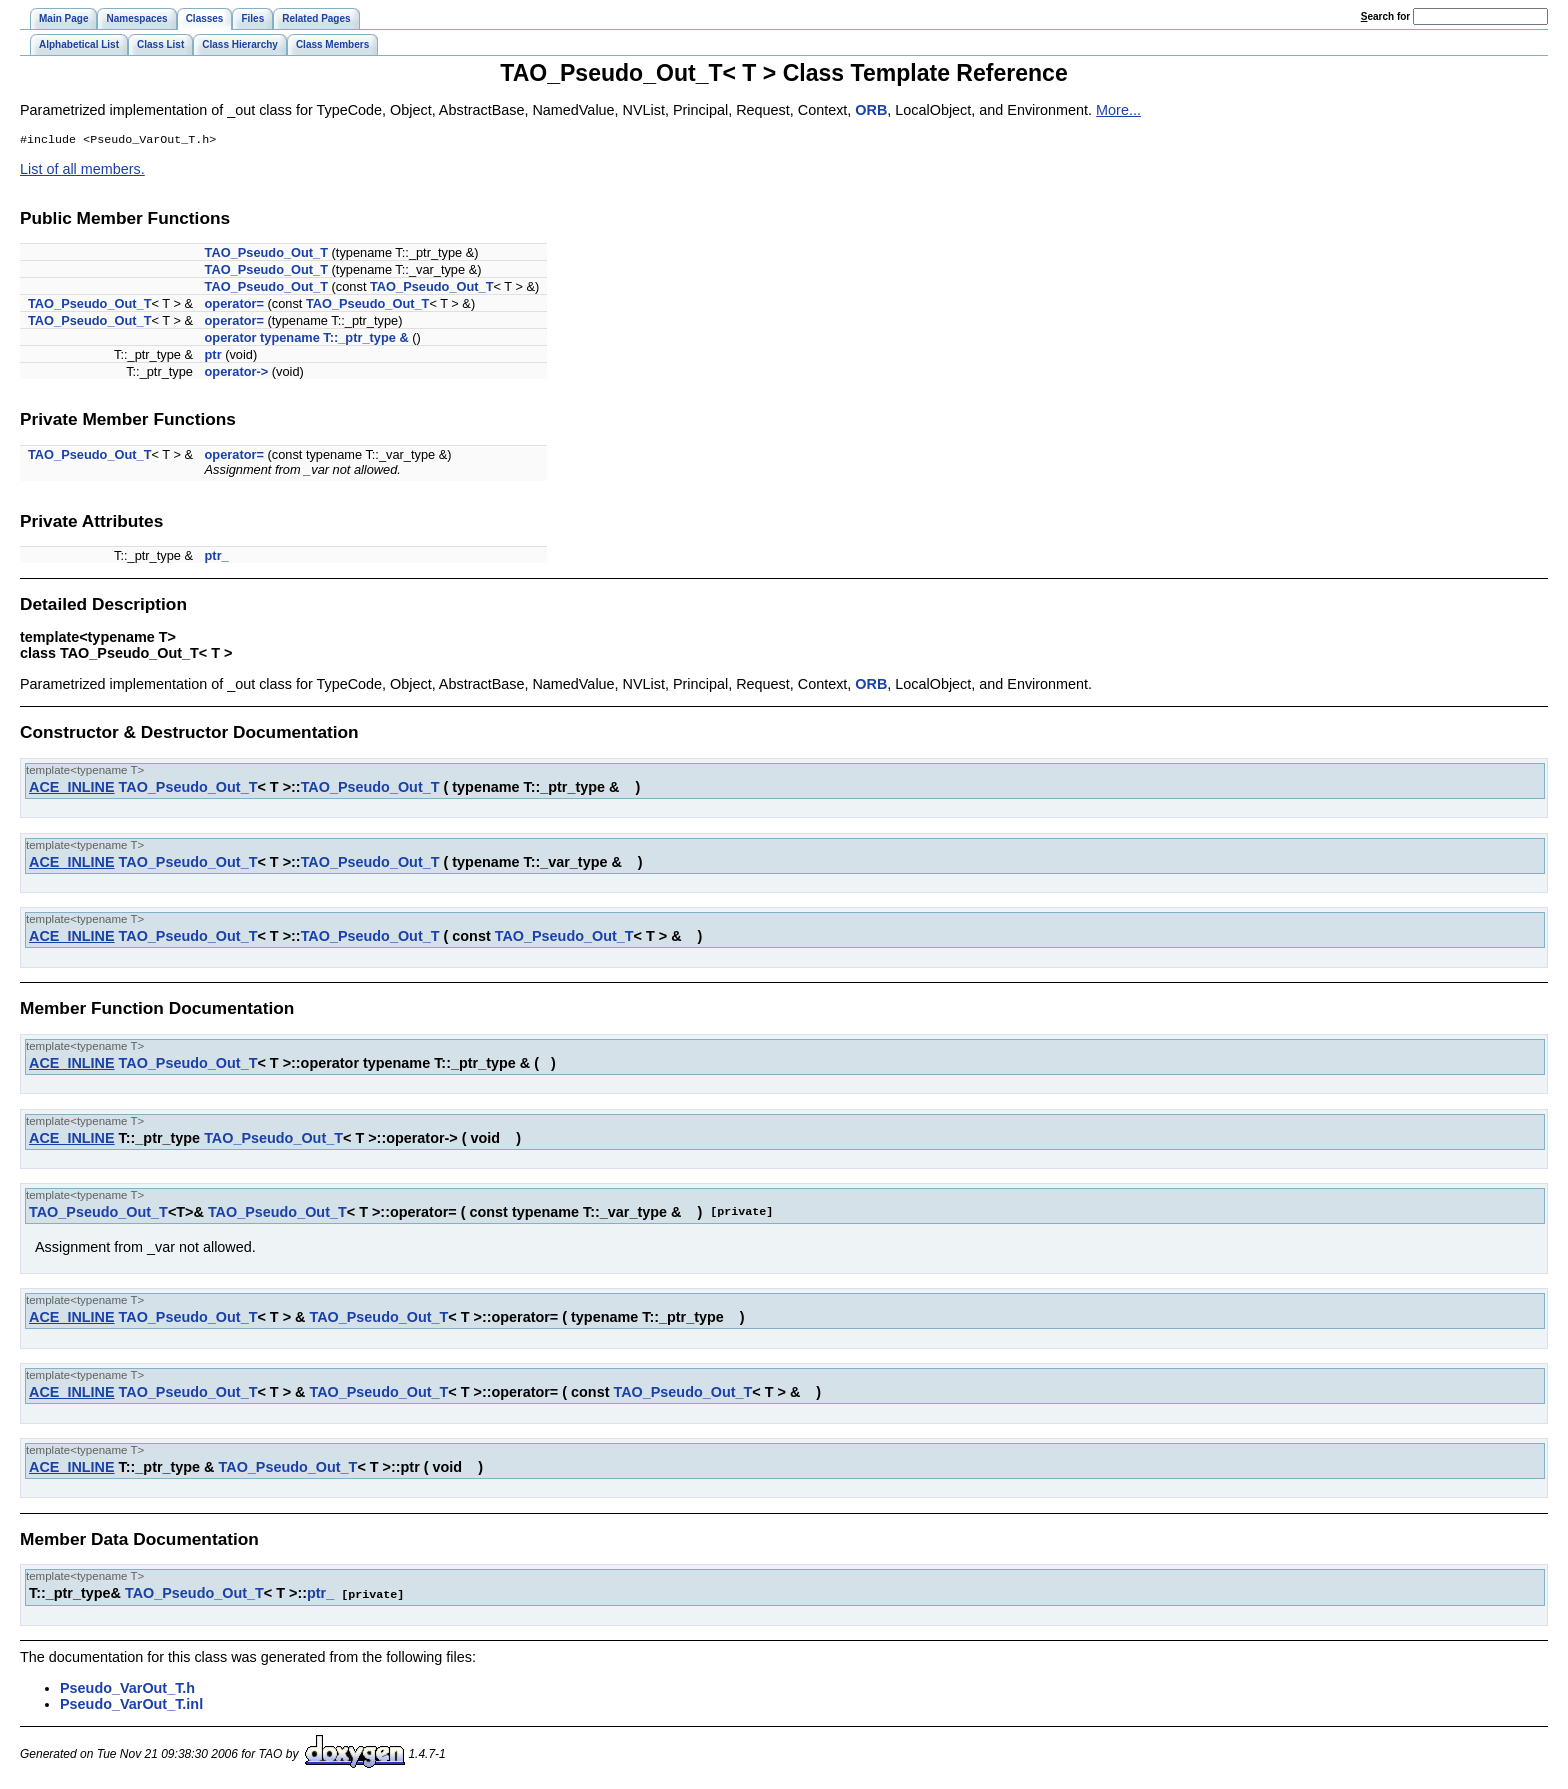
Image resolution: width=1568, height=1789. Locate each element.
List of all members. (82, 171)
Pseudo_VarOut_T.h (127, 1689)
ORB (871, 110)
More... (1118, 110)
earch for (1385, 16)
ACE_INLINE (72, 789)
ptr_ (217, 557)
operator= (234, 305)
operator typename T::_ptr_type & (307, 339)
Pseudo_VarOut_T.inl (131, 1705)
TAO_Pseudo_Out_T (266, 254)
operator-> (237, 373)
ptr (213, 356)
